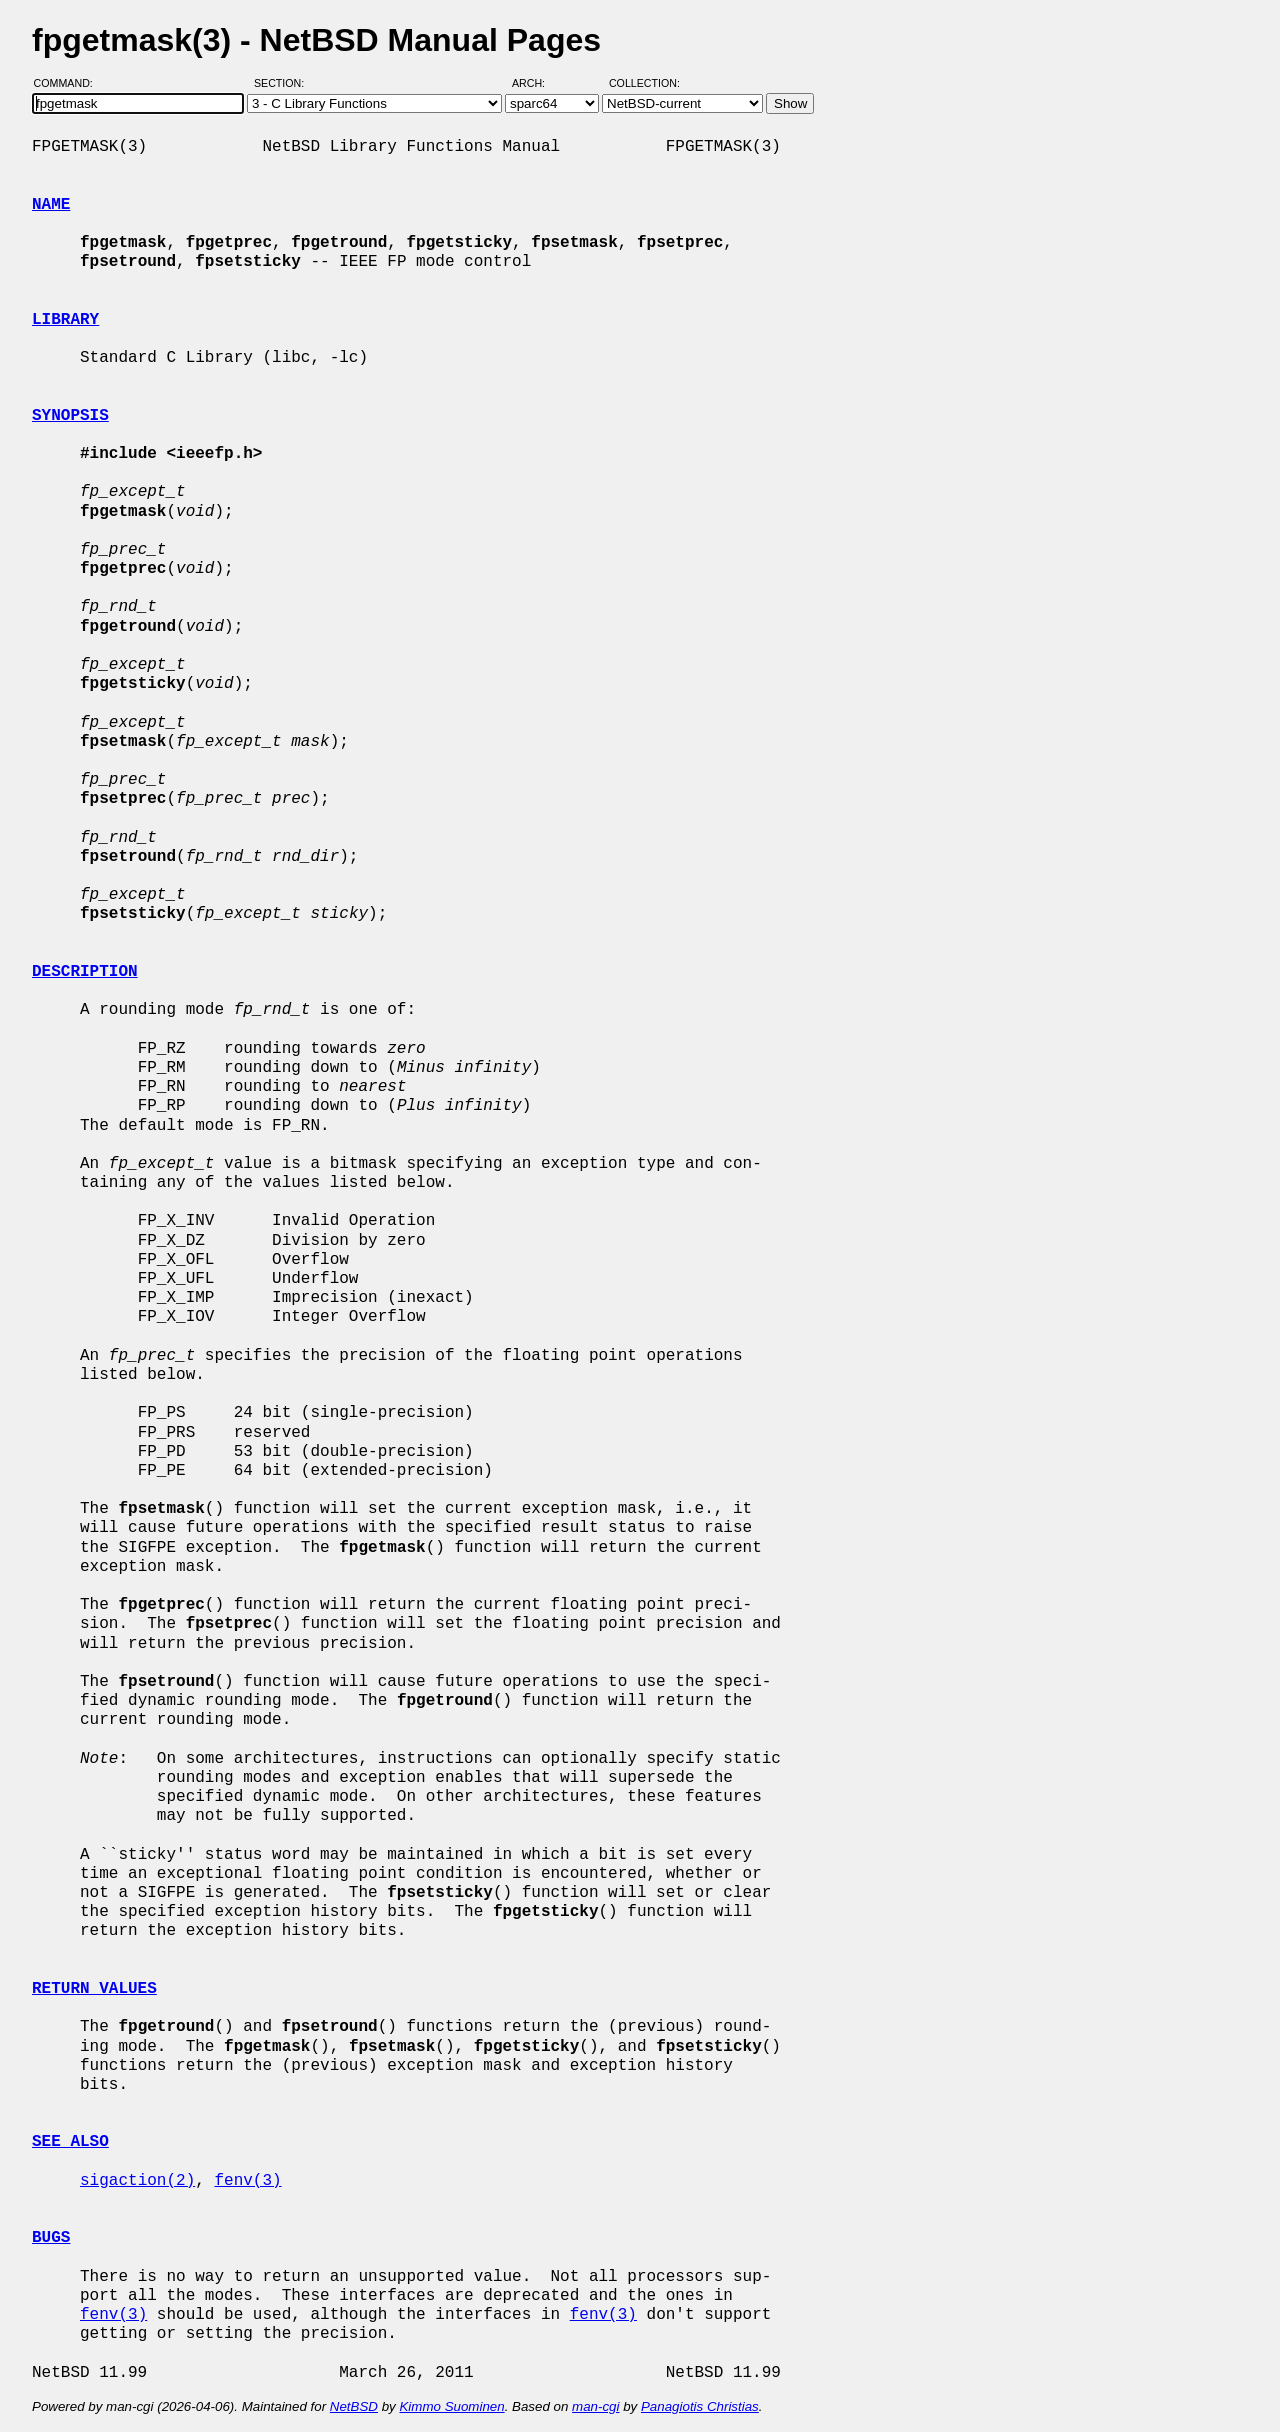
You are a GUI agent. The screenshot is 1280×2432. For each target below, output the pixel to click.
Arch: (537, 83)
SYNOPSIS (70, 416)
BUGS (51, 2238)
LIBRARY (65, 320)
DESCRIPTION (85, 972)
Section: (283, 83)
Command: (69, 83)
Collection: (644, 83)
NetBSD (354, 2406)
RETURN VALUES (94, 1989)
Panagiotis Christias (700, 2406)
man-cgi (595, 2406)
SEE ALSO (70, 2142)
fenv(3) (247, 2181)
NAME (51, 205)
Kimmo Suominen (451, 2406)
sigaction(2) (137, 2181)
